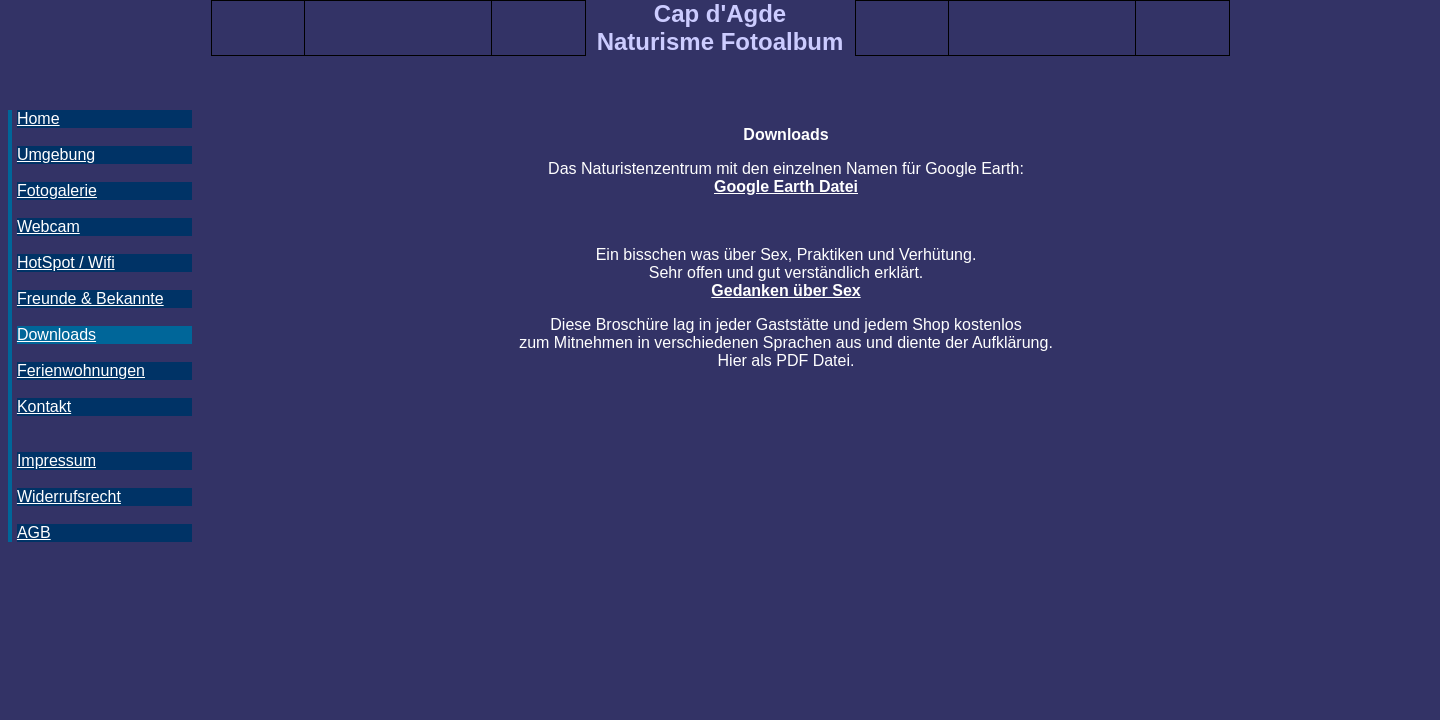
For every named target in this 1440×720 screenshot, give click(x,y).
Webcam (48, 226)
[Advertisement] (98, 621)
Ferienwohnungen (81, 370)
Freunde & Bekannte (90, 298)
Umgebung (56, 154)
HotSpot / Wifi (66, 262)
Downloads (56, 334)
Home (38, 118)
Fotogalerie (57, 190)
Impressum (56, 460)
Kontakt (44, 406)
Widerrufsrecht (69, 496)
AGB (34, 532)
